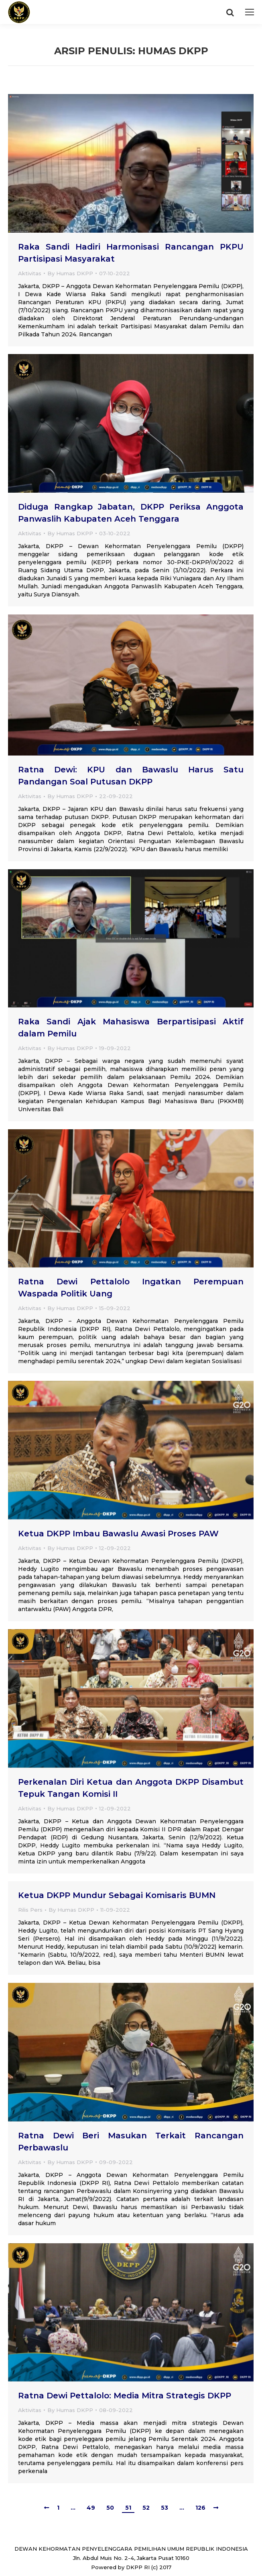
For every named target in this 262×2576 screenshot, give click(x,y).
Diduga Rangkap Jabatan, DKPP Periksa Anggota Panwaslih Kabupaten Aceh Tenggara (131, 513)
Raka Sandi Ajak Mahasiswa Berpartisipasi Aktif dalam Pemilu (131, 1027)
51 (128, 2507)
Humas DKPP (173, 51)
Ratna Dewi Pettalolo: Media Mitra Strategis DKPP (124, 2395)
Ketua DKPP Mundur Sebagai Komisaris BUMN (116, 1895)
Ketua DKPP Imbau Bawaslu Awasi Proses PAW (118, 1533)
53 (164, 2507)
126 (200, 2507)
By (70, 273)
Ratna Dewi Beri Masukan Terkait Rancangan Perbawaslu (131, 2141)
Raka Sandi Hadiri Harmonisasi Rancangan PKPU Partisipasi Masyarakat (131, 253)
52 (146, 2507)
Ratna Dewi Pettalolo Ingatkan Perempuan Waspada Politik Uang (131, 1287)
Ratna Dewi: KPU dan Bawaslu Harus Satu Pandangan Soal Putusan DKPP (131, 775)
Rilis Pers (30, 1909)
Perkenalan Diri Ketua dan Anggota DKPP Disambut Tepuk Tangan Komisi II (131, 1788)
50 (110, 2507)
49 (91, 2507)
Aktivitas (29, 273)
